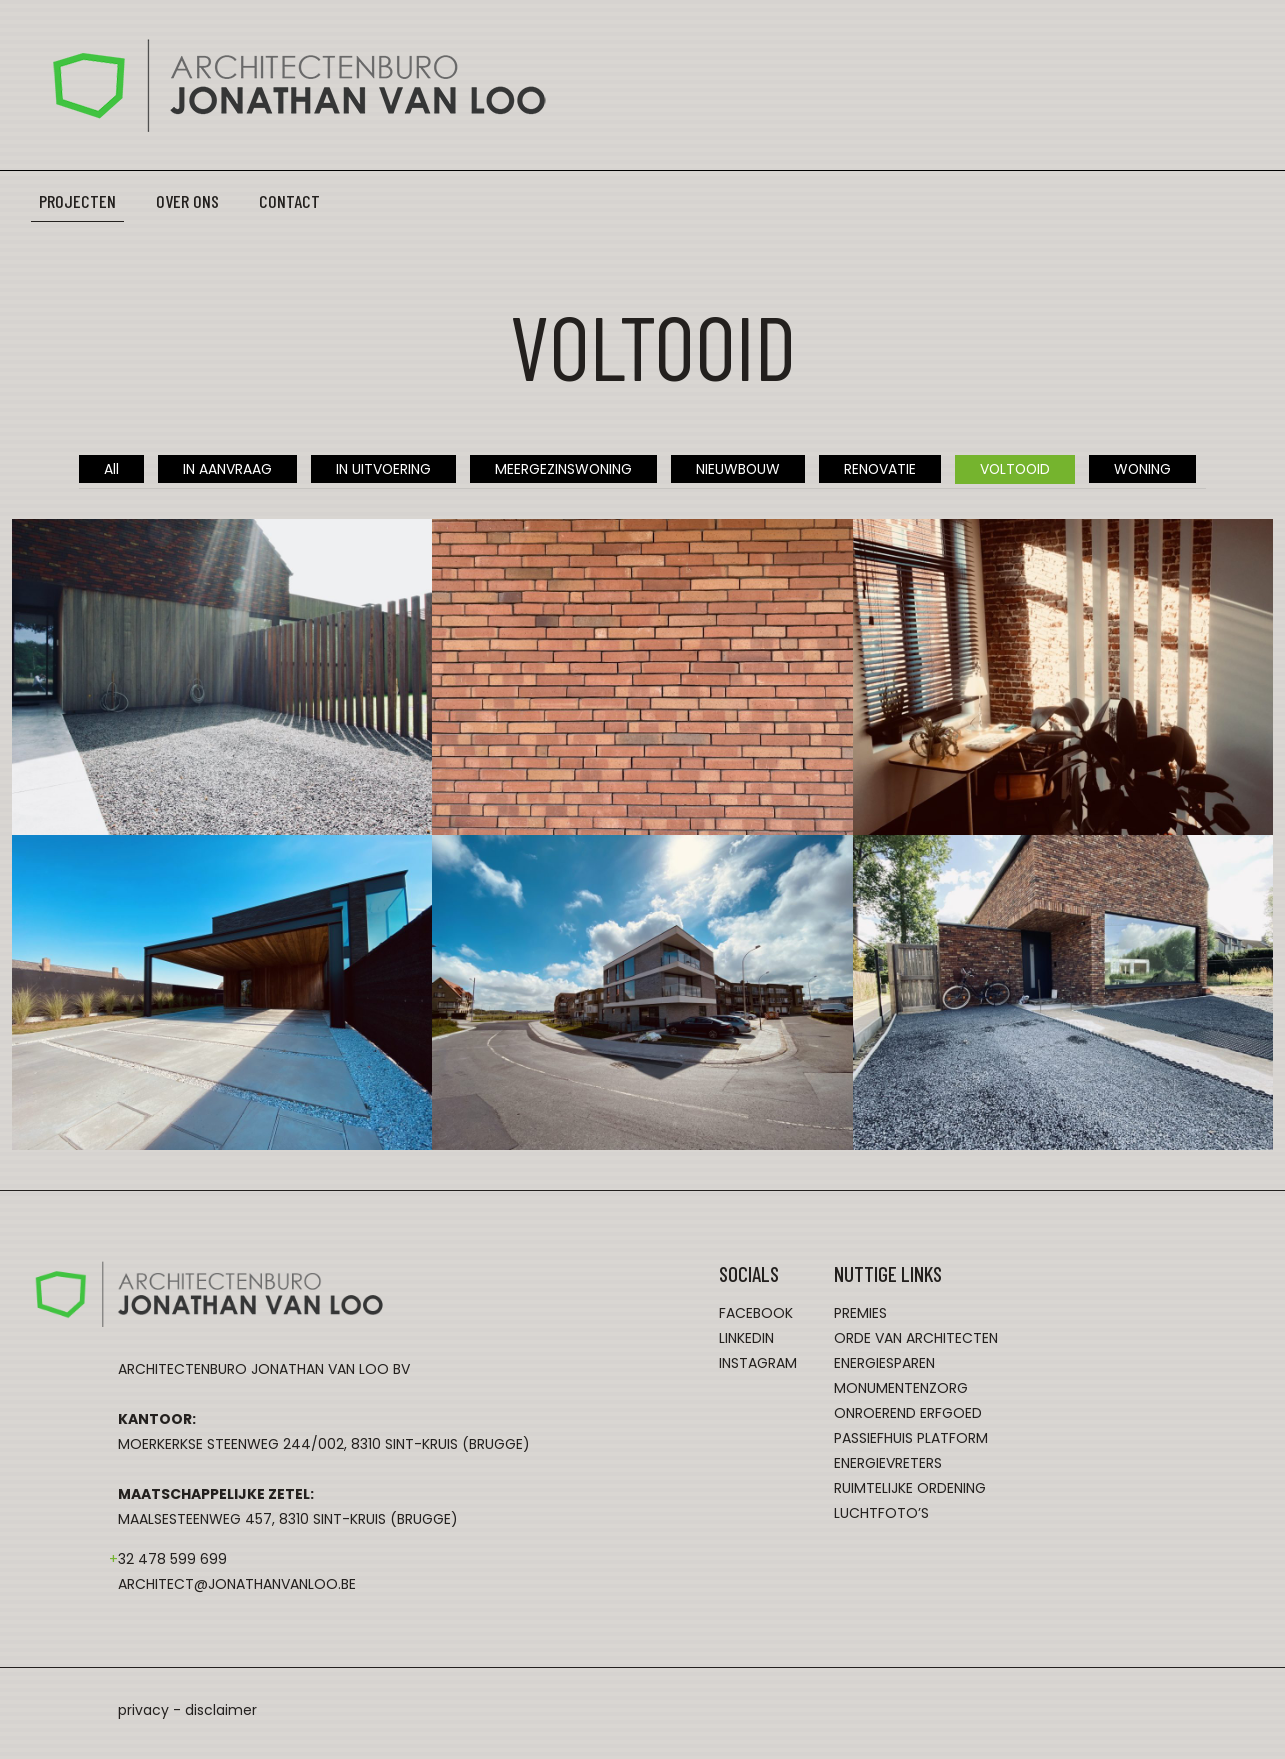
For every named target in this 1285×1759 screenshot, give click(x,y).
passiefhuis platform (911, 1439)
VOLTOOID (1016, 469)
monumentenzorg (901, 1389)
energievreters (888, 1464)
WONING (1146, 469)
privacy (143, 1711)
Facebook (756, 1314)
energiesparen (884, 1364)
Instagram (758, 1364)
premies (860, 1314)
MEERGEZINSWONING (561, 469)
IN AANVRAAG (223, 469)
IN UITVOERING (380, 469)
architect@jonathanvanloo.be (237, 1585)
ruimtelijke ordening (910, 1489)
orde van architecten (916, 1339)
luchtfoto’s (881, 1514)
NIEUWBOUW (736, 469)
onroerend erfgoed (908, 1414)
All (107, 469)
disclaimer (221, 1711)
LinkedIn (746, 1339)
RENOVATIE (879, 469)
